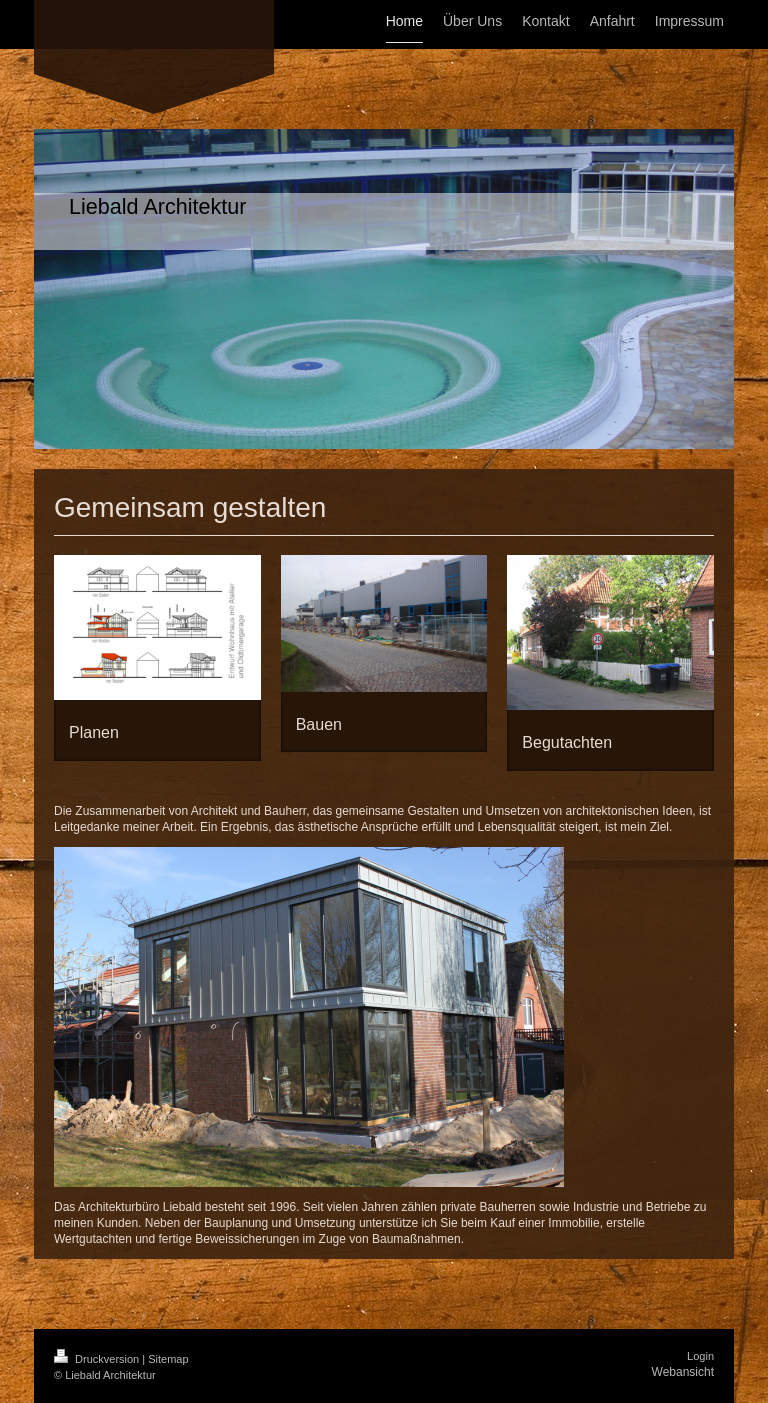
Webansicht (683, 1372)
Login (700, 1356)
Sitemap (168, 1359)
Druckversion (98, 1359)
